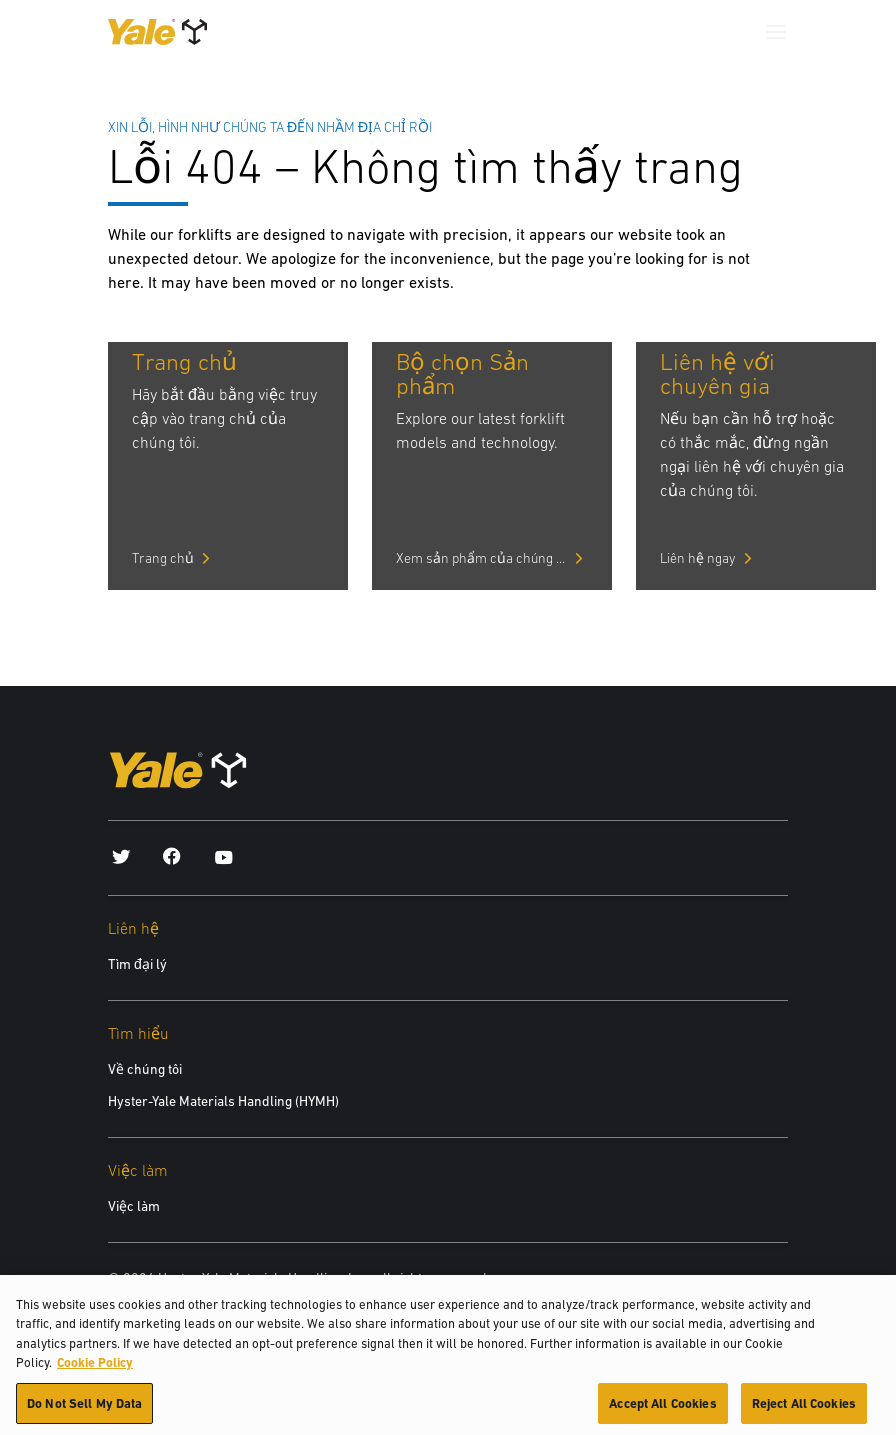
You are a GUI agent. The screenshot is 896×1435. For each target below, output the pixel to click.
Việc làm (134, 1206)
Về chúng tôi (145, 1069)
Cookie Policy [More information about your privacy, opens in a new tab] (95, 1370)
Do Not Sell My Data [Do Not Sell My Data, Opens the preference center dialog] (84, 1411)
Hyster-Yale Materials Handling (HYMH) (223, 1101)
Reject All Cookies (804, 1411)
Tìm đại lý (137, 964)
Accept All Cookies (662, 1411)
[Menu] (776, 32)
